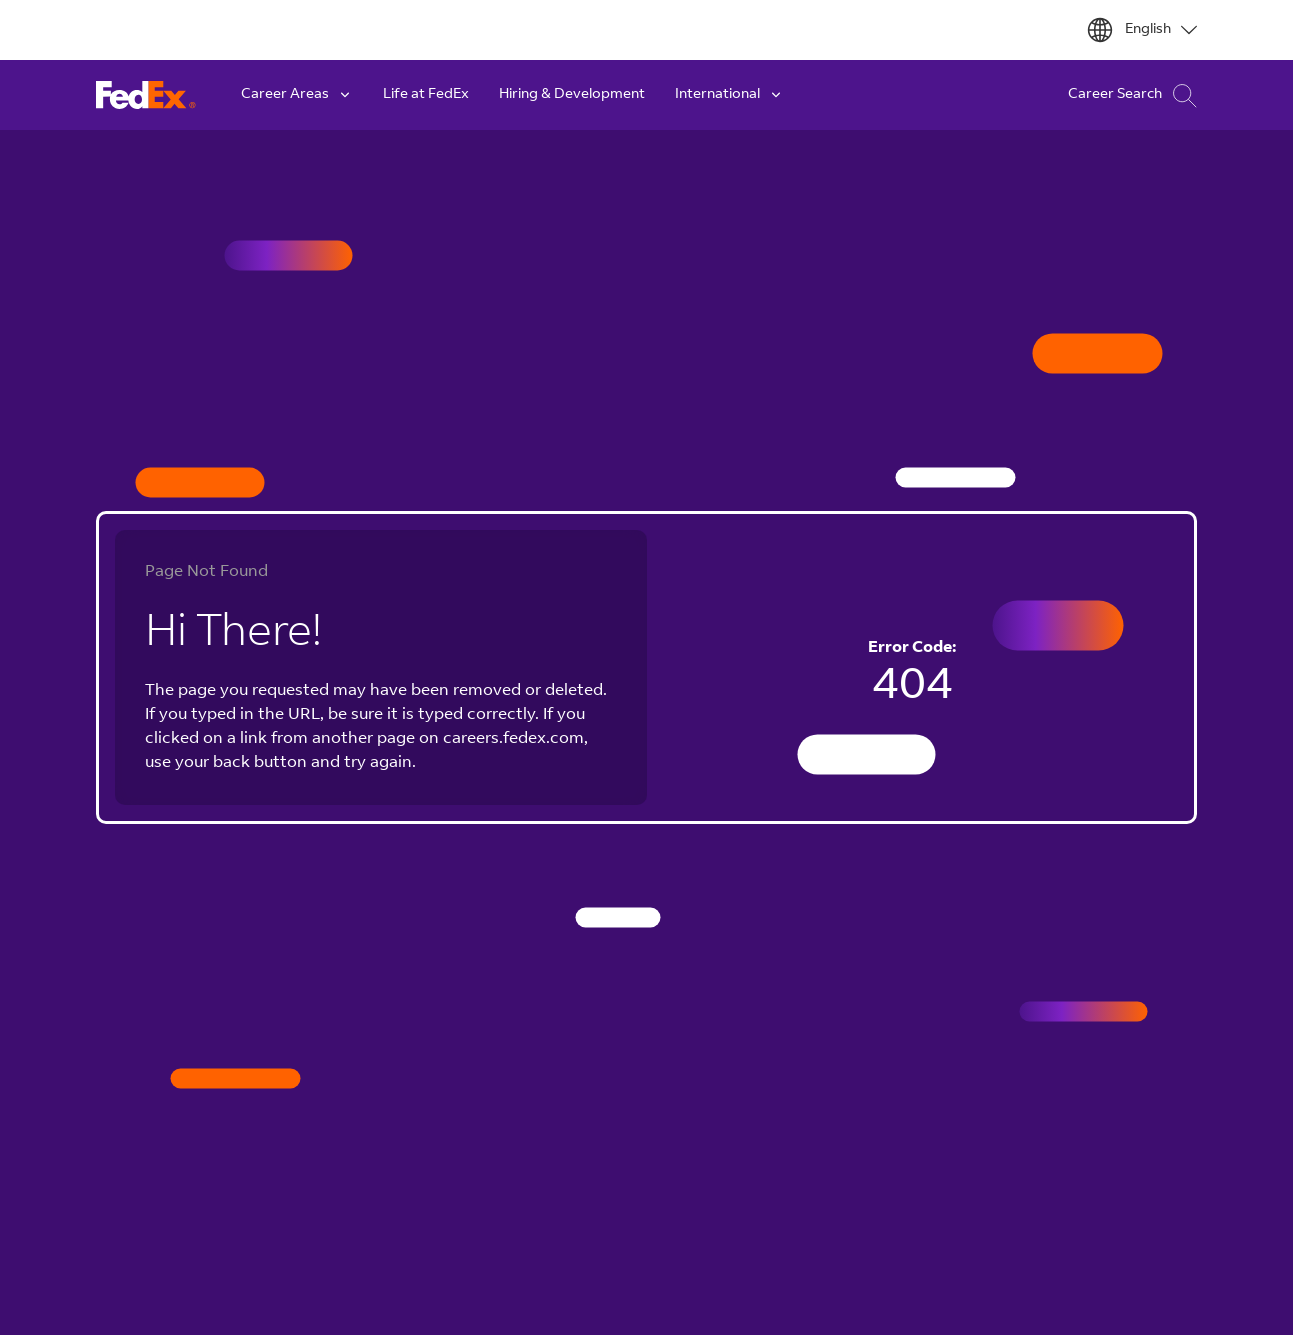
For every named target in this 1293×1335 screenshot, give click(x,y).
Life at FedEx (426, 95)
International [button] (729, 95)
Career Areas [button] (297, 95)
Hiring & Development (572, 95)
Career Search (1132, 95)
